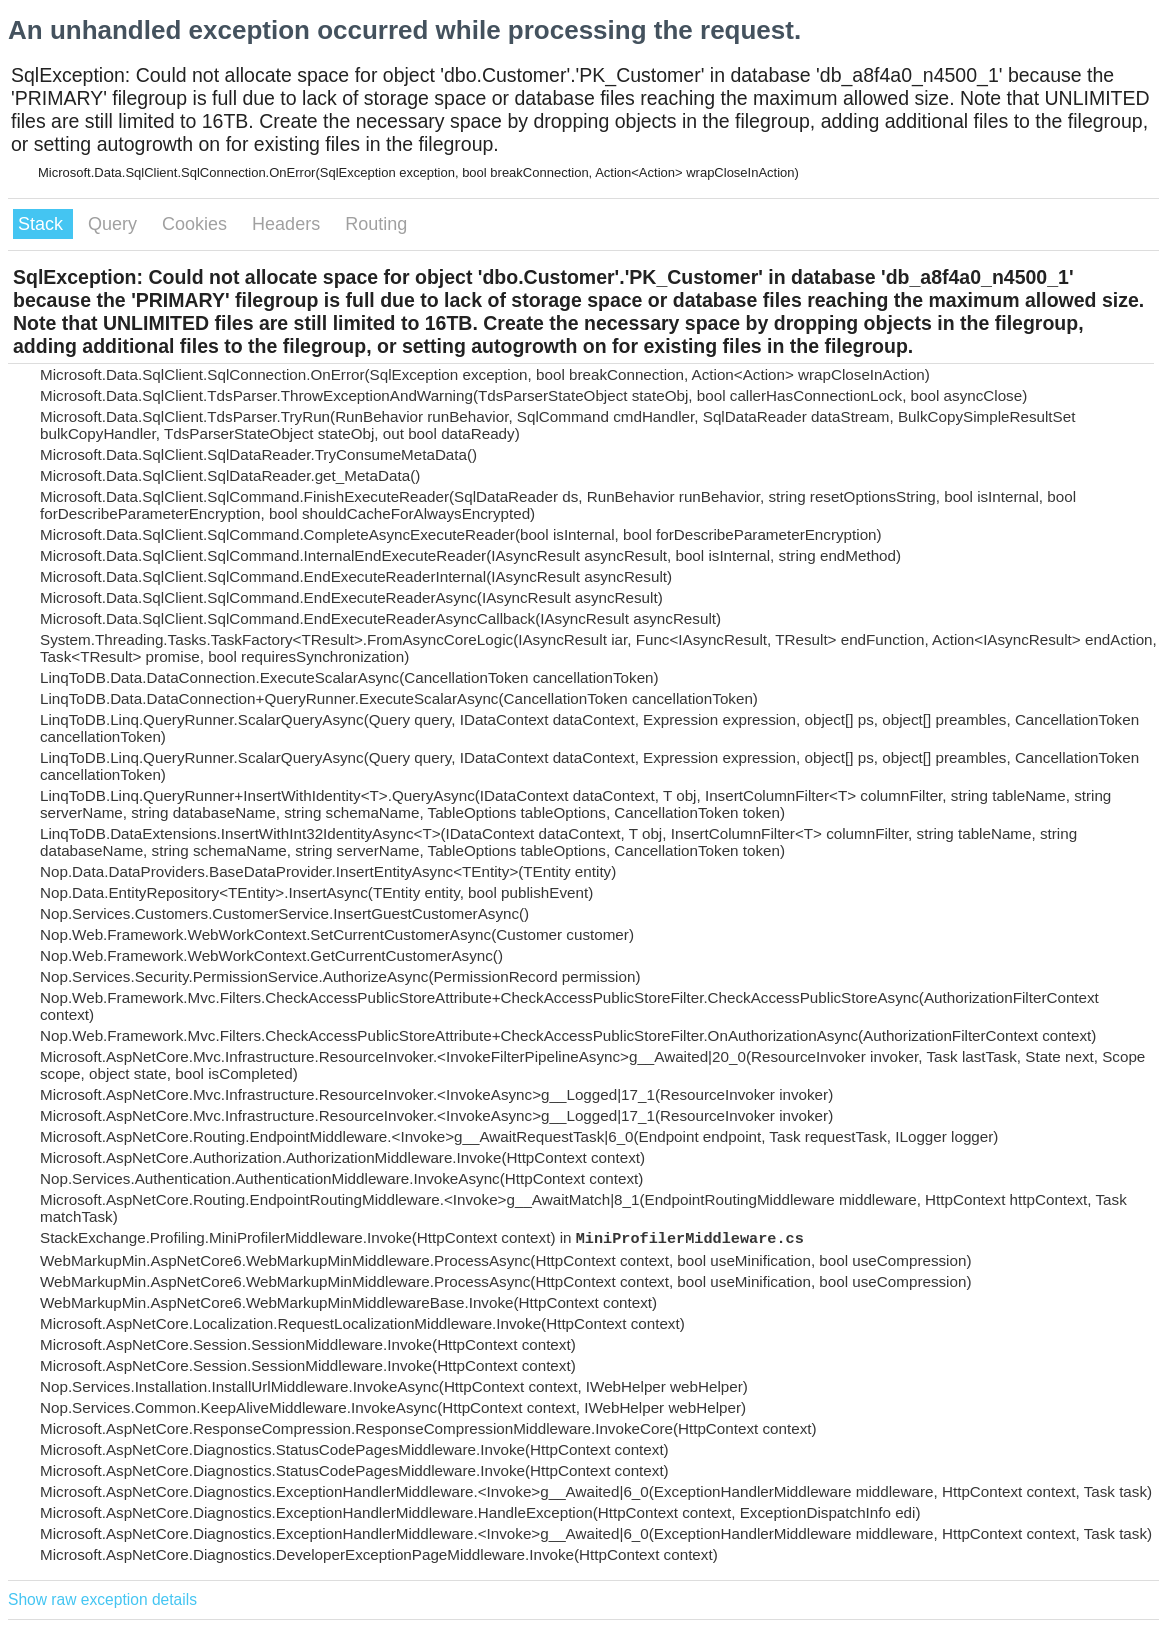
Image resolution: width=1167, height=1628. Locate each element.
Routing (376, 224)
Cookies (197, 224)
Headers (288, 224)
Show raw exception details (102, 1599)
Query (115, 224)
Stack (43, 224)
